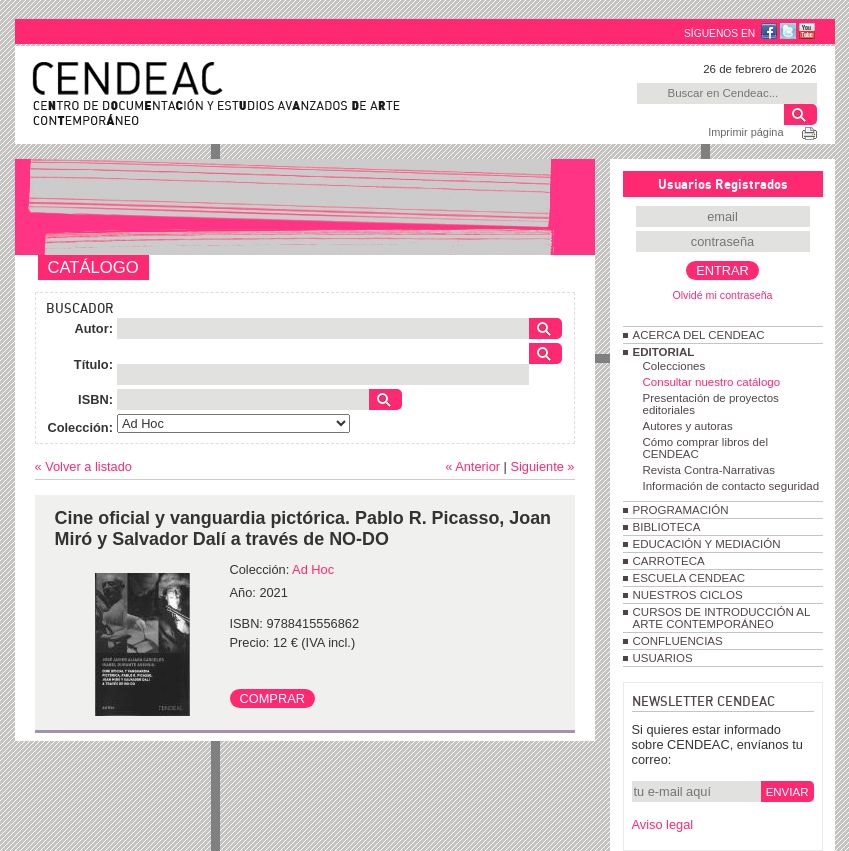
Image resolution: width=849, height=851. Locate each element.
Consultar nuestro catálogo (712, 382)
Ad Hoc (313, 569)
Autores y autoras (688, 426)
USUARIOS (663, 658)
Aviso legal (663, 824)
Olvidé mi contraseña (722, 295)
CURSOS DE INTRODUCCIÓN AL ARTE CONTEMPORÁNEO (721, 618)
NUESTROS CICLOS (688, 595)
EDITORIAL (664, 352)
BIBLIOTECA (667, 527)
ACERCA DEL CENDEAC (699, 335)
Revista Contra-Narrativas (709, 470)
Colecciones (674, 366)
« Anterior (472, 466)
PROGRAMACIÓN (681, 510)
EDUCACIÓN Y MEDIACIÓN (707, 544)
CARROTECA (669, 561)
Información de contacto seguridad (731, 486)
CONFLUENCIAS (678, 641)
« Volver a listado (83, 466)
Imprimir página (745, 132)
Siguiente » (542, 466)
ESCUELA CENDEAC (689, 578)
